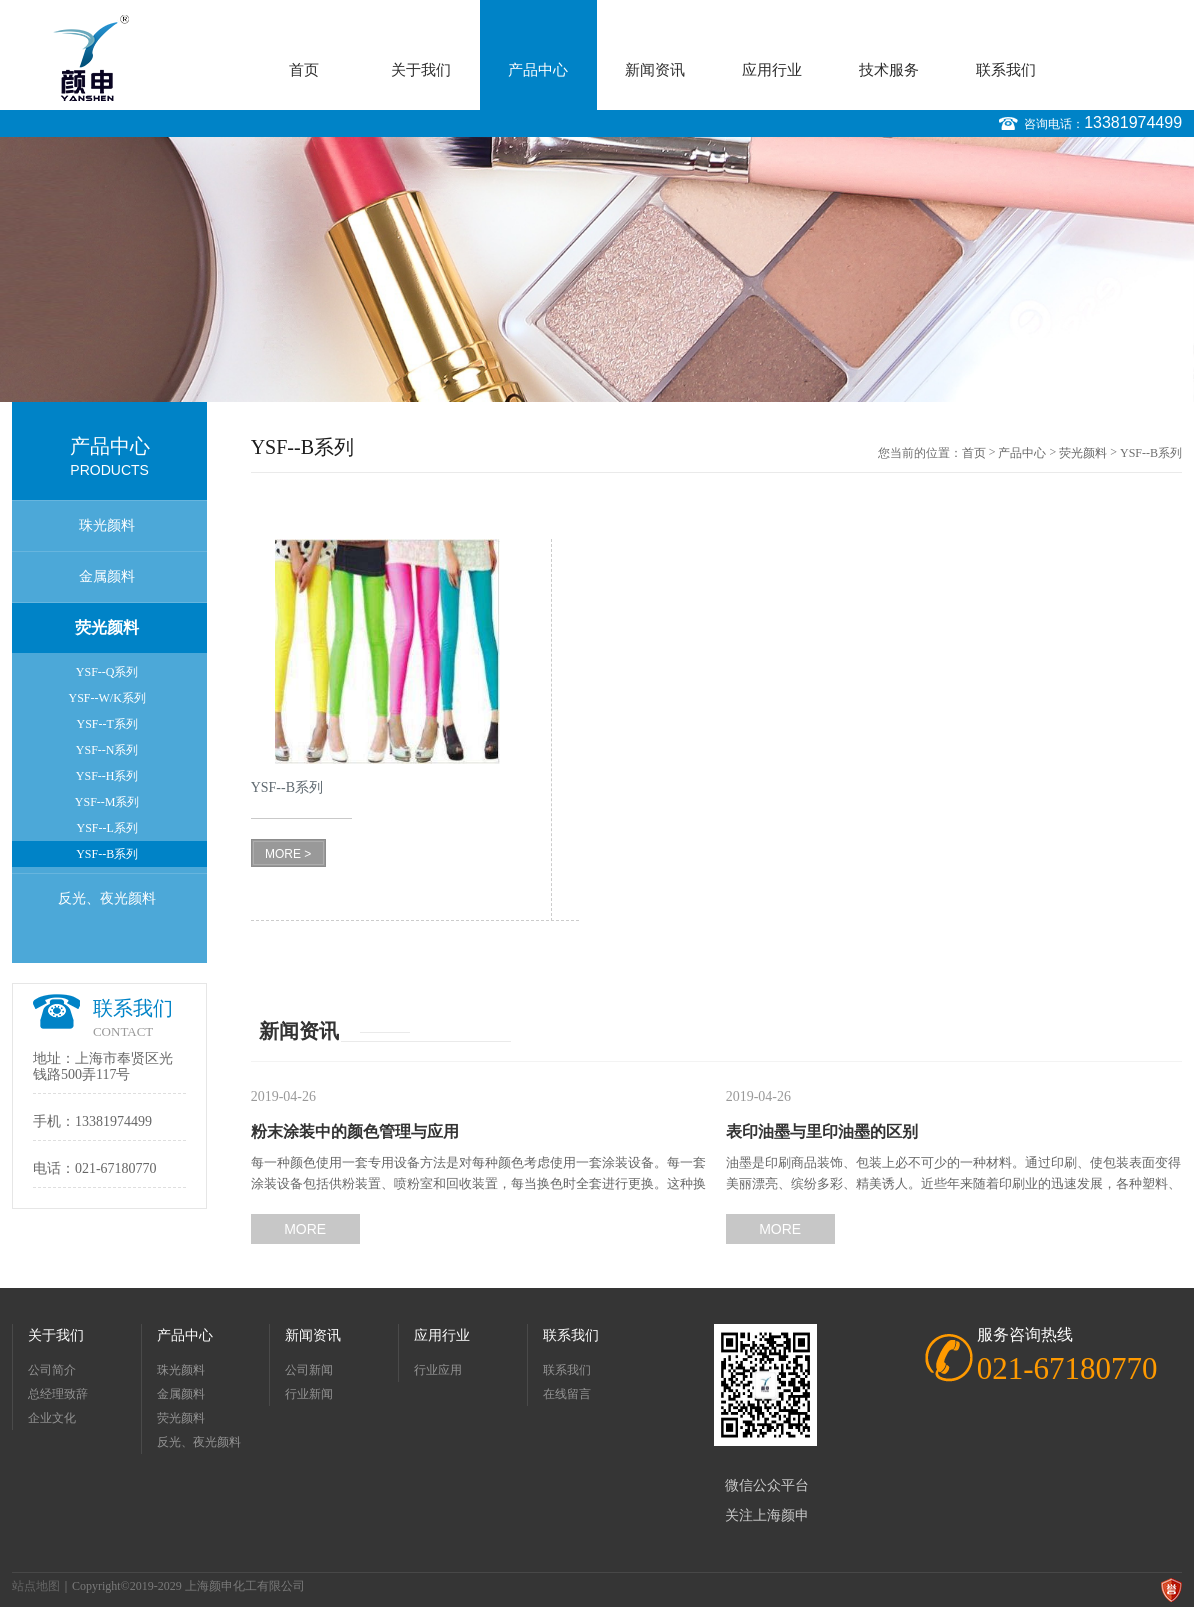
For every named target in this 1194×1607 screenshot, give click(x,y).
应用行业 (772, 70)
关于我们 (421, 70)
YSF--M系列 (107, 802)
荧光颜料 (107, 627)
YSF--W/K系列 (106, 698)
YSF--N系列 (107, 750)
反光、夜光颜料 (107, 898)
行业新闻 (309, 1394)
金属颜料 (107, 576)
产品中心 (538, 70)
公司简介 (52, 1370)
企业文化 (52, 1418)
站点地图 (36, 1586)
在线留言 (567, 1394)
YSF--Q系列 (107, 672)
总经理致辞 (58, 1394)
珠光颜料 (107, 525)
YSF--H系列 (107, 776)
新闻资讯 (655, 70)
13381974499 (1133, 122)
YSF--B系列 (107, 854)
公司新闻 (309, 1370)
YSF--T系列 (106, 724)
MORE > (288, 854)
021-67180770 (116, 1168)
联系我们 (1006, 70)
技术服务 (889, 70)
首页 (304, 70)
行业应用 (438, 1370)
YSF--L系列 (106, 828)
